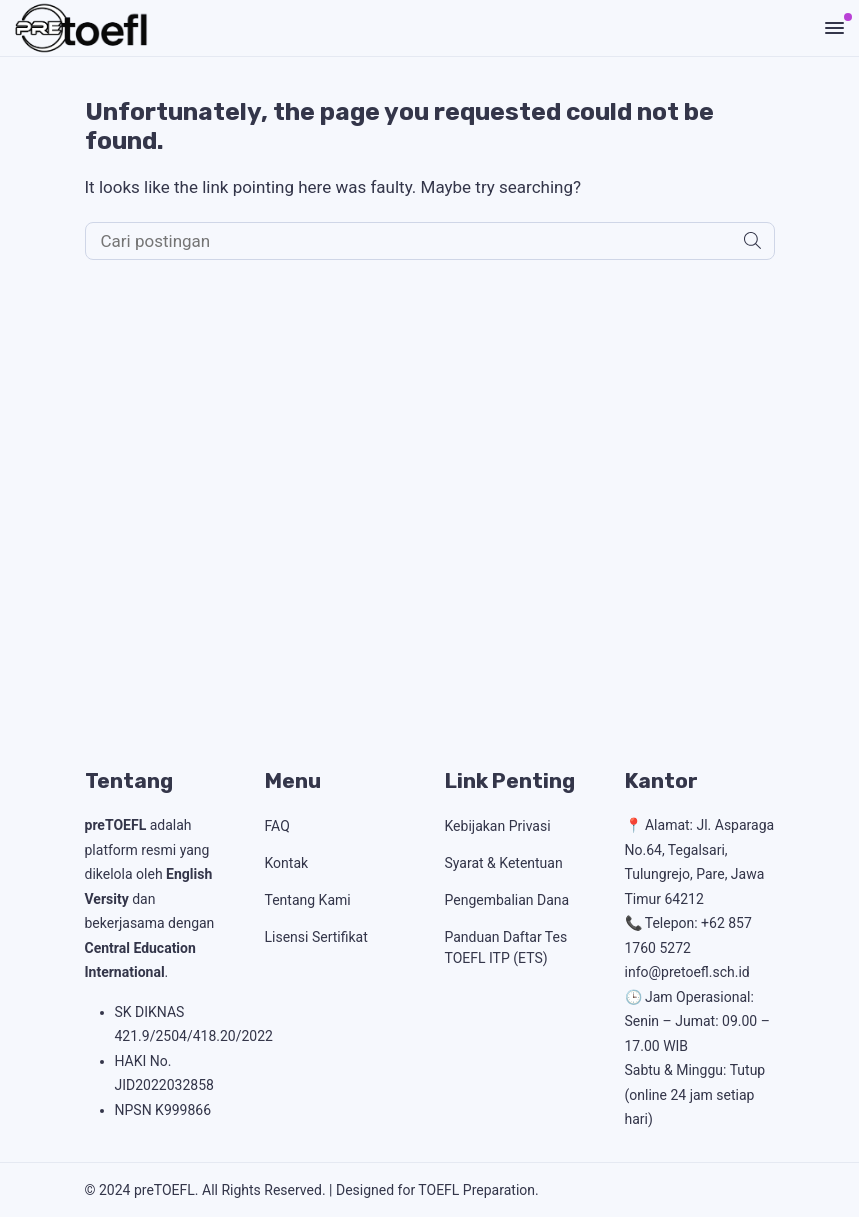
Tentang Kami (308, 900)
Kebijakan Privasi (498, 826)
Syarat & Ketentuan (504, 863)
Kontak (287, 863)
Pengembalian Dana (507, 900)
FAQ (277, 826)
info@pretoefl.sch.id (687, 972)
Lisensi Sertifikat (316, 937)
